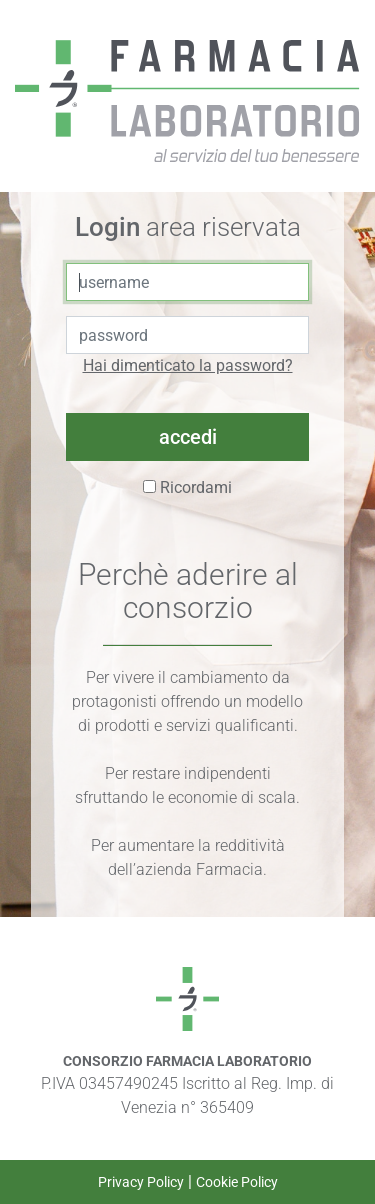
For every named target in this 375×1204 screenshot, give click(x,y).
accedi (188, 437)
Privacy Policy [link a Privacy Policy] (141, 1182)
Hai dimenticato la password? (188, 365)
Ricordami (187, 487)
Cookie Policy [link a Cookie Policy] (237, 1182)
